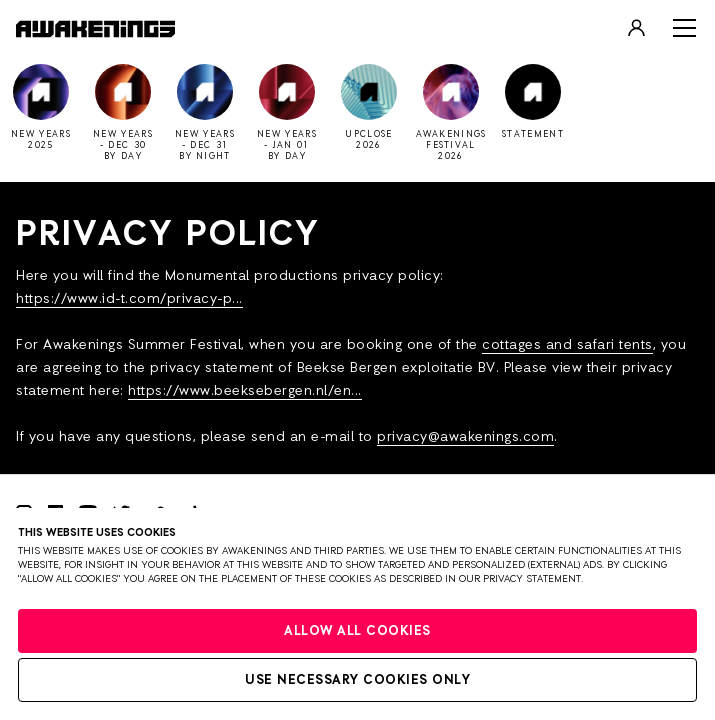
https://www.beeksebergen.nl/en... (245, 391)
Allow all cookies (357, 631)
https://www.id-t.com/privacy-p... (129, 299)
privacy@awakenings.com (465, 437)
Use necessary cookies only (357, 680)
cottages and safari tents (567, 345)
